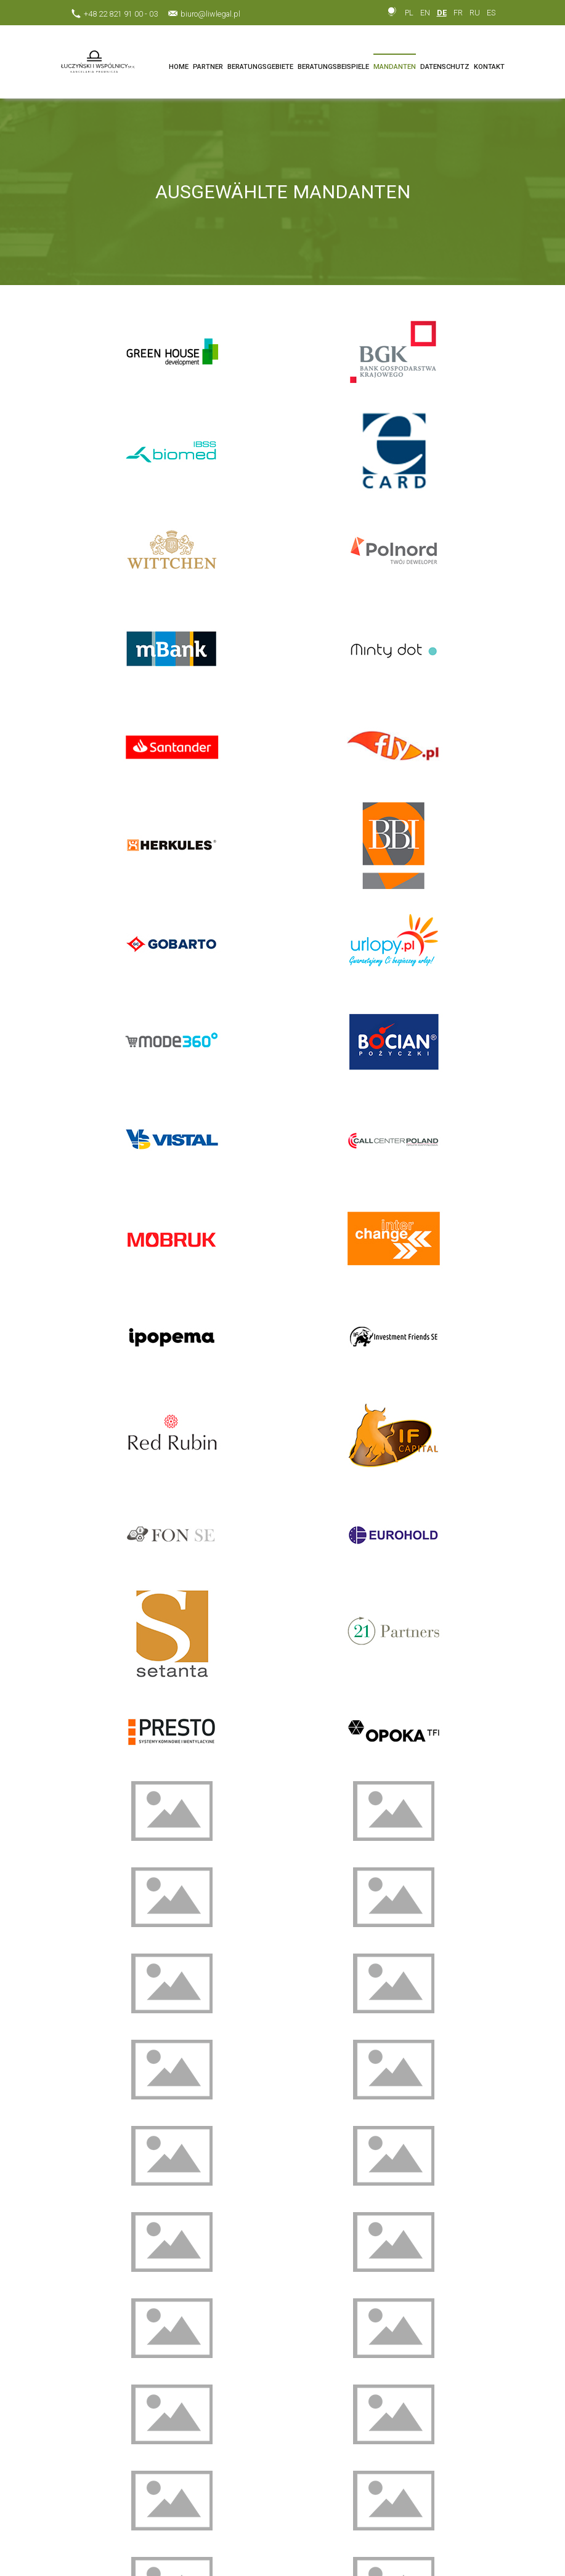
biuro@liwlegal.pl (210, 13)
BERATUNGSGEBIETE (260, 67)
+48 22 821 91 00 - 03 (121, 13)
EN (425, 12)
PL (409, 12)
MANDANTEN (394, 67)
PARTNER (208, 67)
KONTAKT (489, 67)
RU (474, 12)
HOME (179, 67)
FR (458, 12)
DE (442, 12)
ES (491, 12)
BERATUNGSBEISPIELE (333, 67)
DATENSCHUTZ (444, 67)
